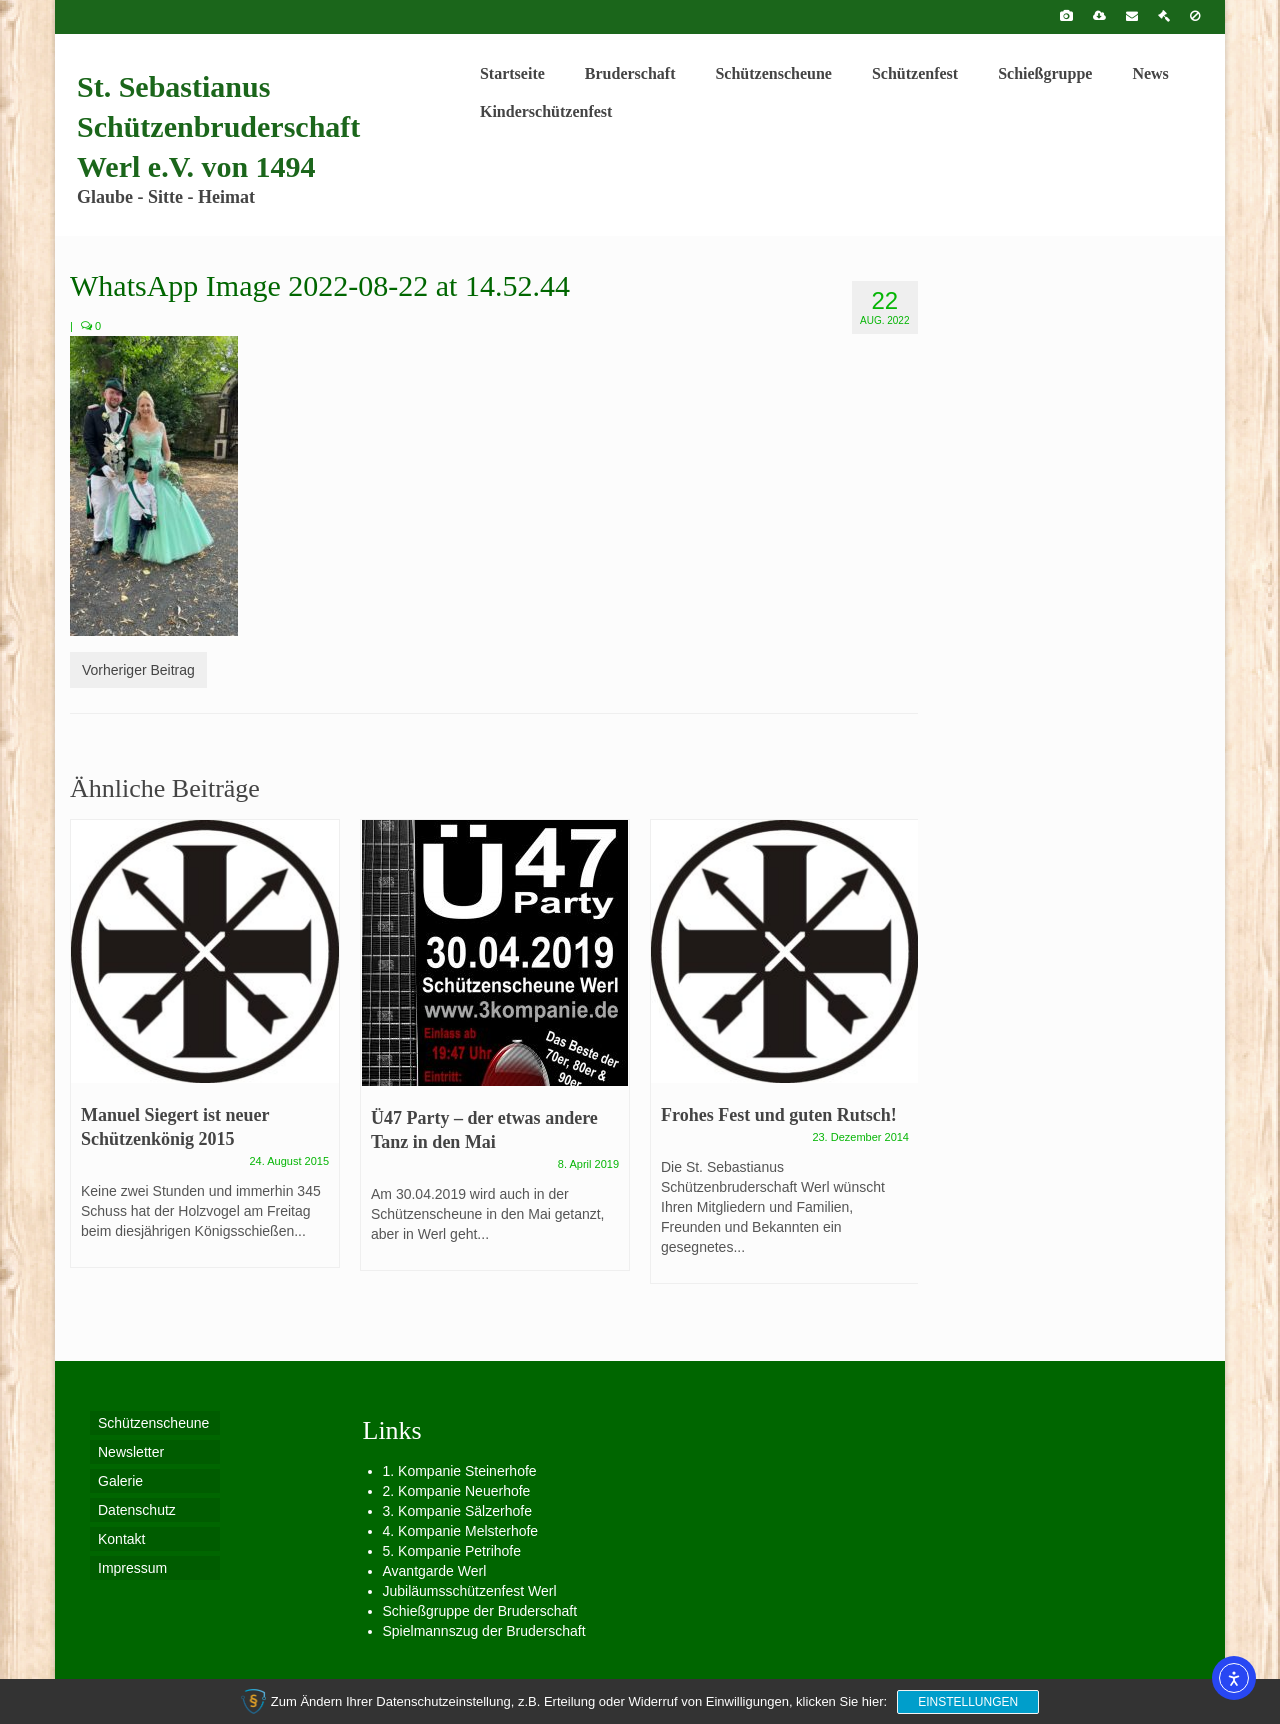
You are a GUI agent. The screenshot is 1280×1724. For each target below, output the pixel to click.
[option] (205, 1053)
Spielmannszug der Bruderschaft (484, 1631)
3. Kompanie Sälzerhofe (457, 1511)
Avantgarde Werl (435, 1571)
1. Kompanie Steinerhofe (460, 1471)
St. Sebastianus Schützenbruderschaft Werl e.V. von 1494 (218, 126)
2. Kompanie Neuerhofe (457, 1491)
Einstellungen (968, 1702)
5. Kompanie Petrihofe (452, 1551)
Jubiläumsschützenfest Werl (470, 1591)
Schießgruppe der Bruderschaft (480, 1611)
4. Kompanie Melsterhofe (461, 1531)
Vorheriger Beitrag (138, 670)
